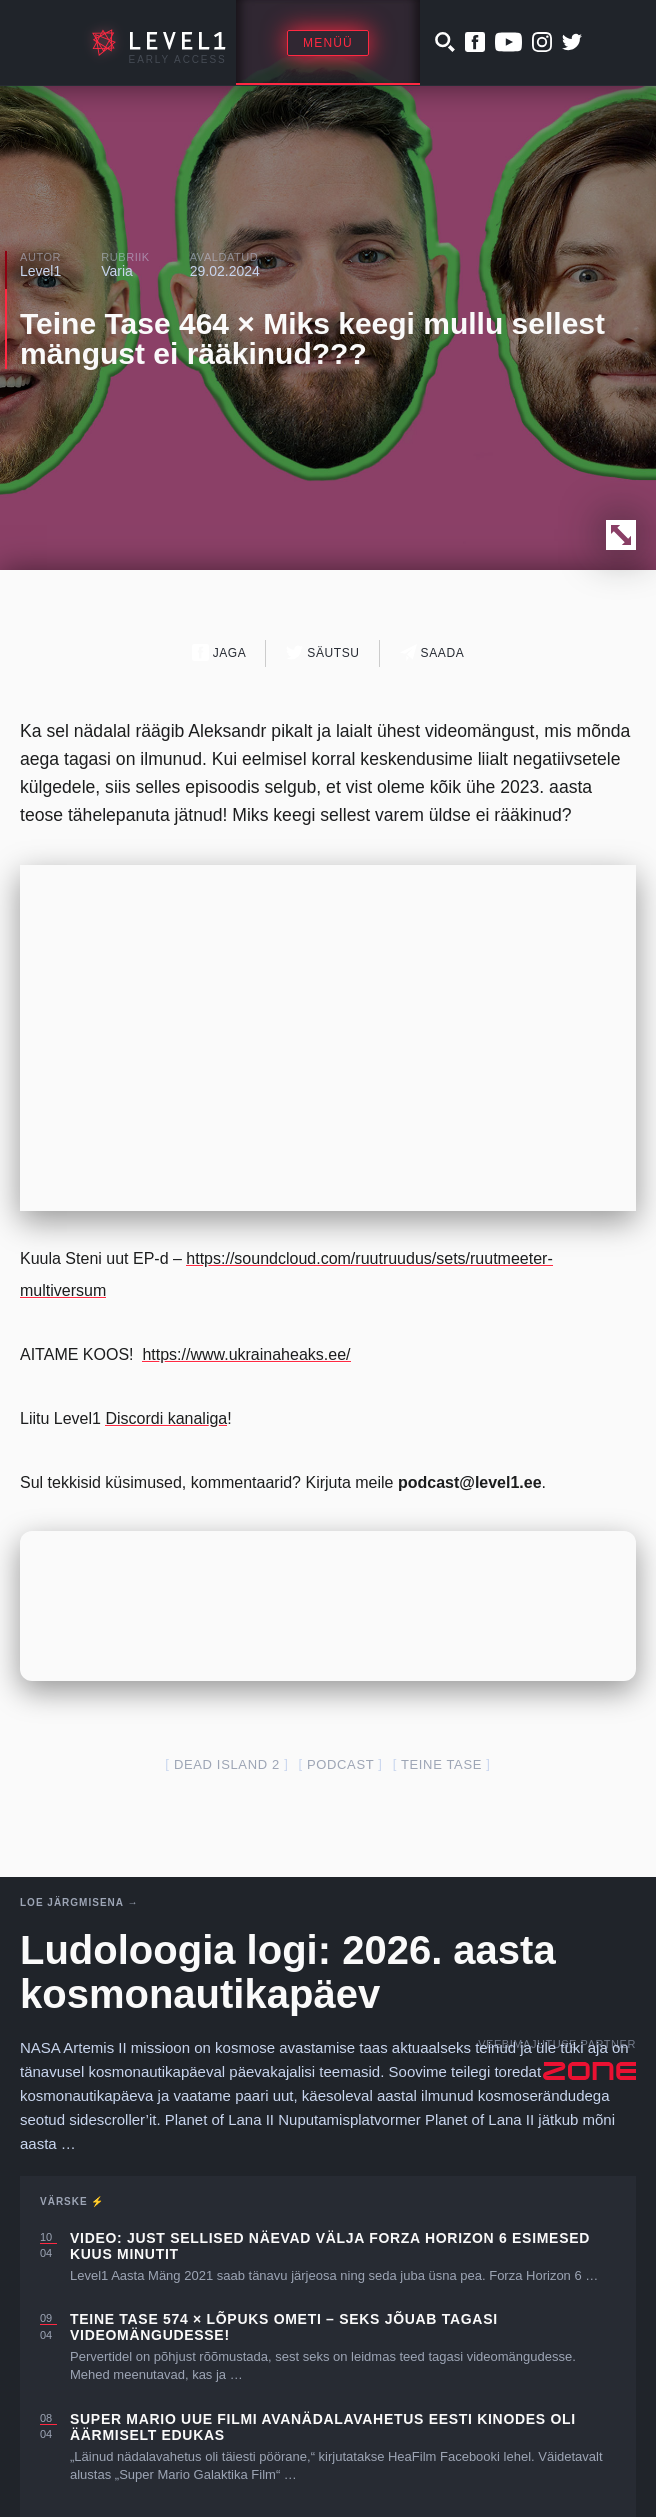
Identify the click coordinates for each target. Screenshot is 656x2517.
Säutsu (322, 652)
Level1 (40, 271)
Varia (117, 271)
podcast (340, 1764)
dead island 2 (227, 1764)
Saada (432, 652)
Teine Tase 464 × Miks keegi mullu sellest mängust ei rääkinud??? (312, 338)
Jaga (219, 652)
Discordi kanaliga (166, 1418)
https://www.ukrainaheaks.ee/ (246, 1354)
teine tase (441, 1764)
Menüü (328, 43)
